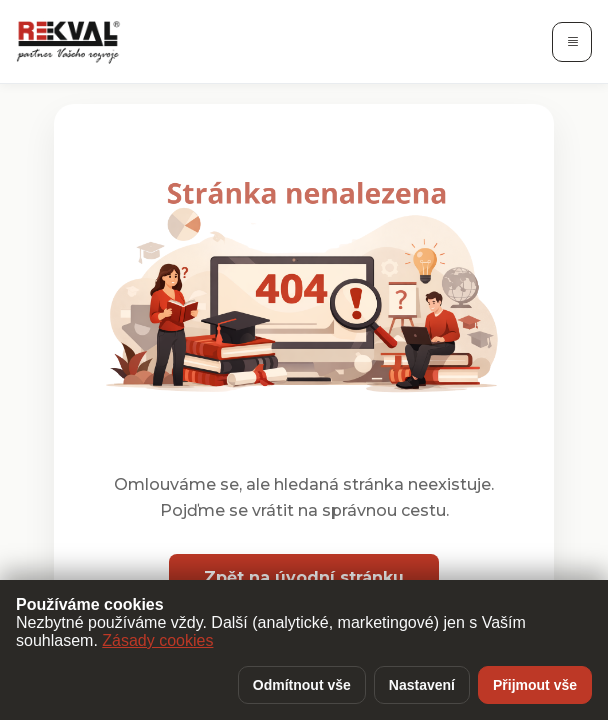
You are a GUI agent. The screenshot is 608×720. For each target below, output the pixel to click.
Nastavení (422, 685)
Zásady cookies (157, 640)
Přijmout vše (535, 685)
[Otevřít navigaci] (572, 42)
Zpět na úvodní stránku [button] (304, 577)
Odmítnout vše (302, 685)
